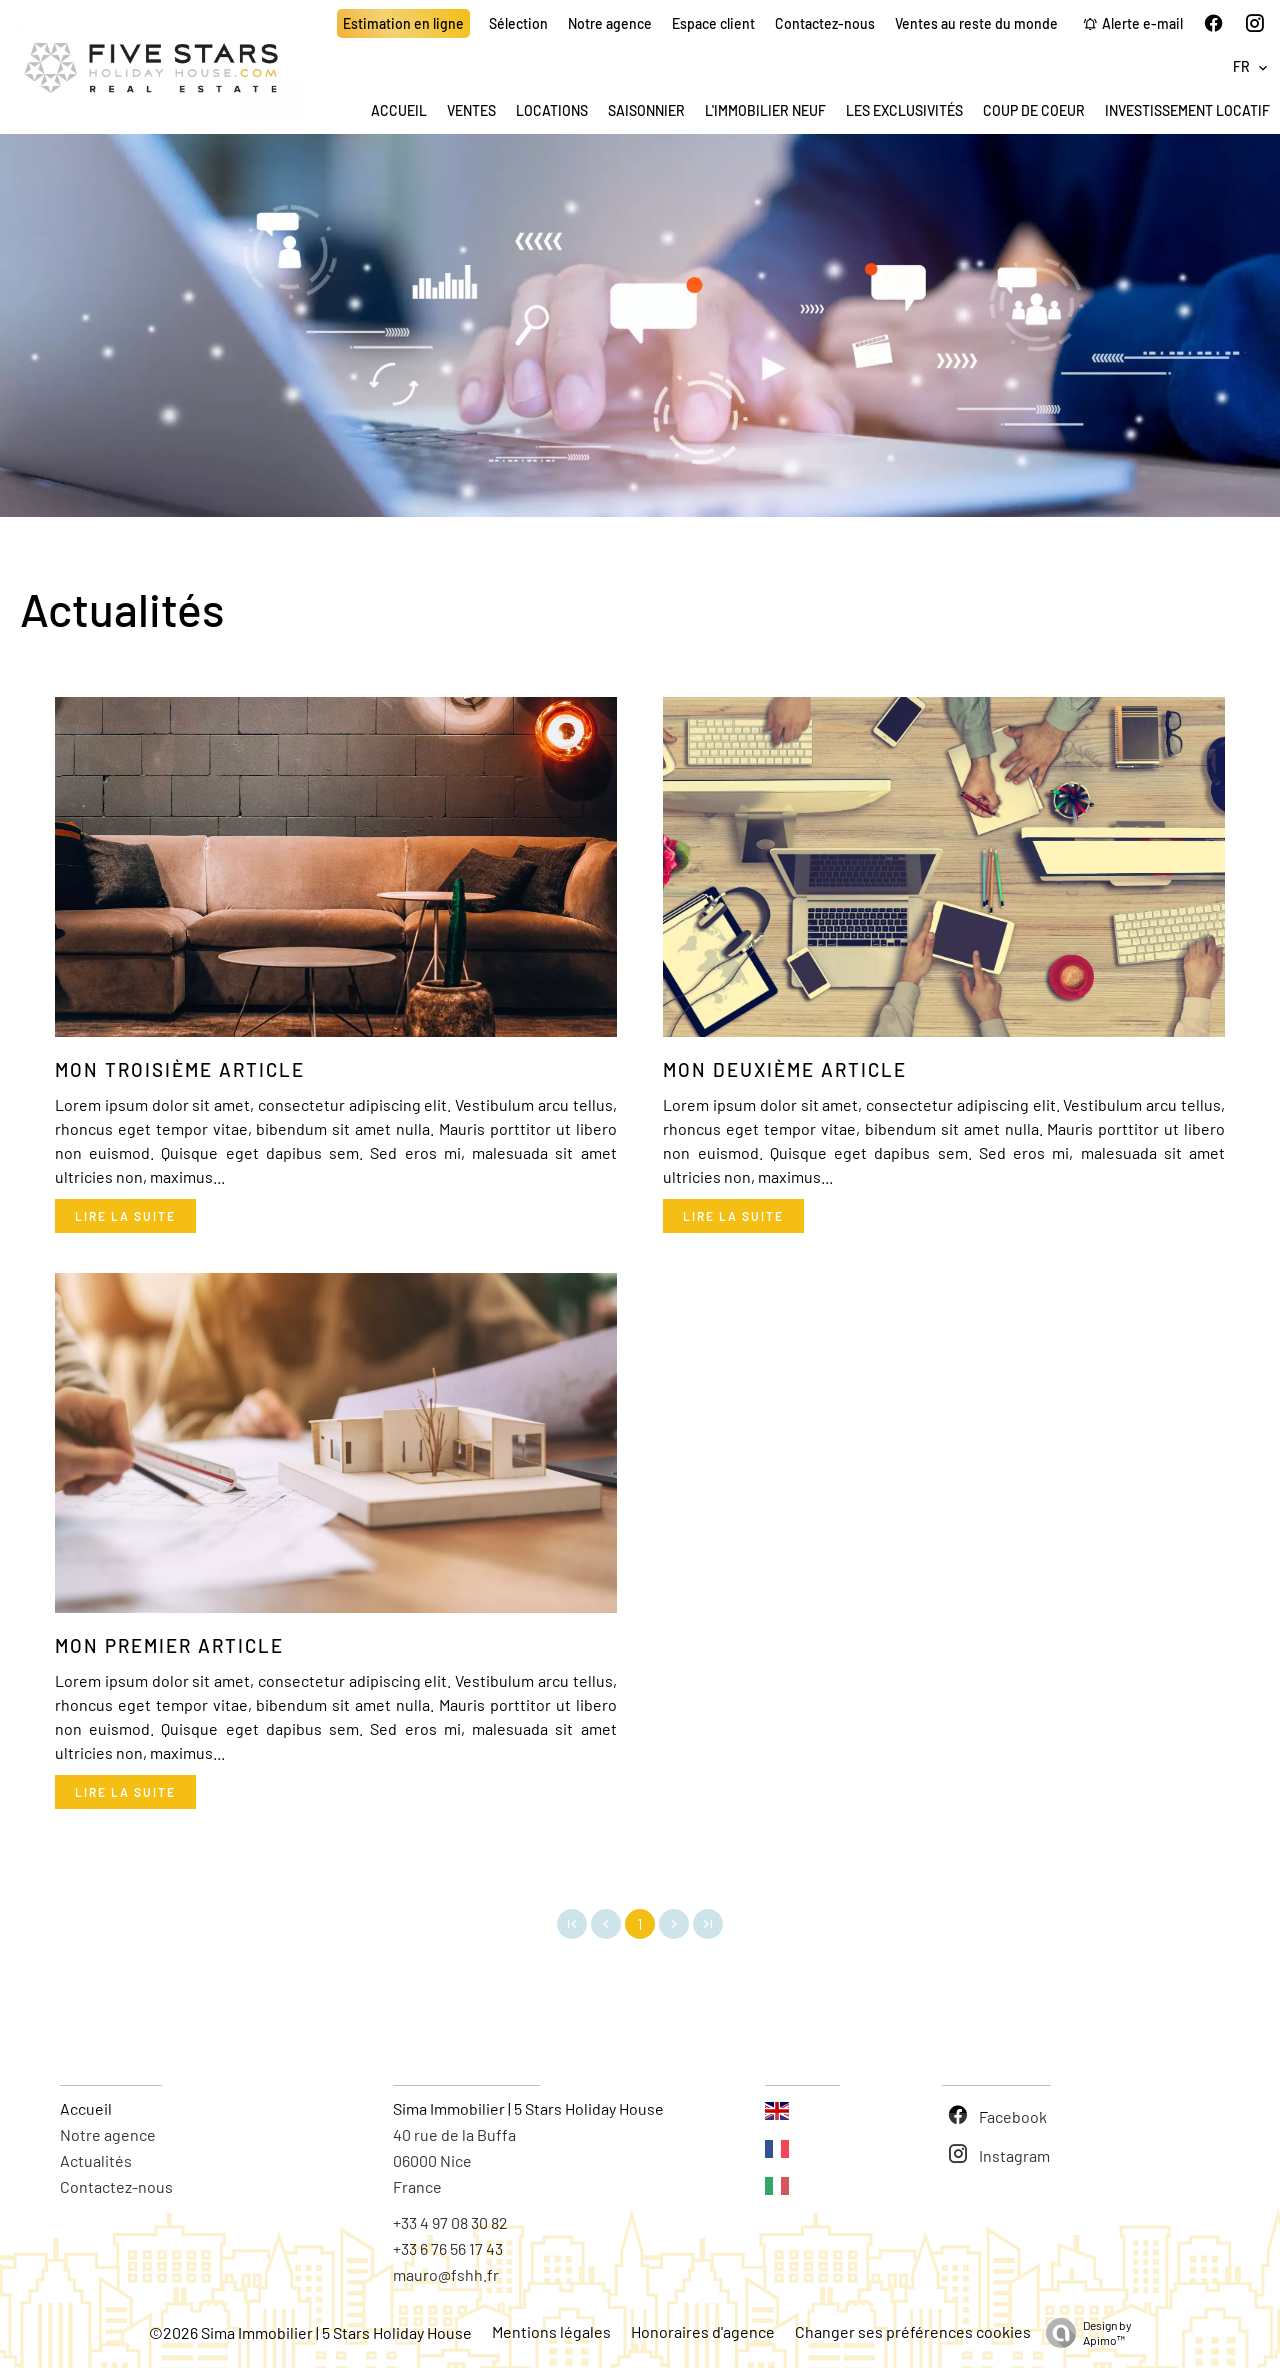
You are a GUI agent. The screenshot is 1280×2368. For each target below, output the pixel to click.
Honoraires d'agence (703, 2331)
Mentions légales (551, 2331)
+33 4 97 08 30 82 (450, 2222)
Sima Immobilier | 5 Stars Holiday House (528, 2108)
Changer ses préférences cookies (913, 2331)
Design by (1084, 2333)
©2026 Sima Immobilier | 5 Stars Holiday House (310, 2332)
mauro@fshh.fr (446, 2274)
